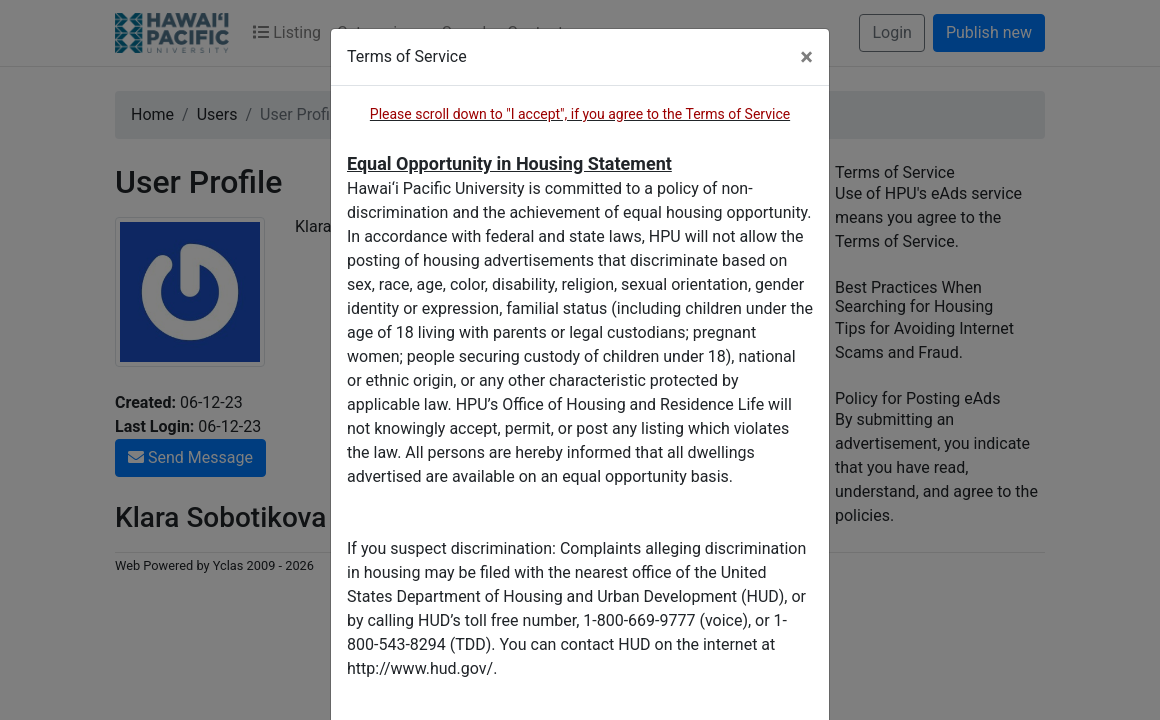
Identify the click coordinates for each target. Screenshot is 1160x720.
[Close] (806, 57)
